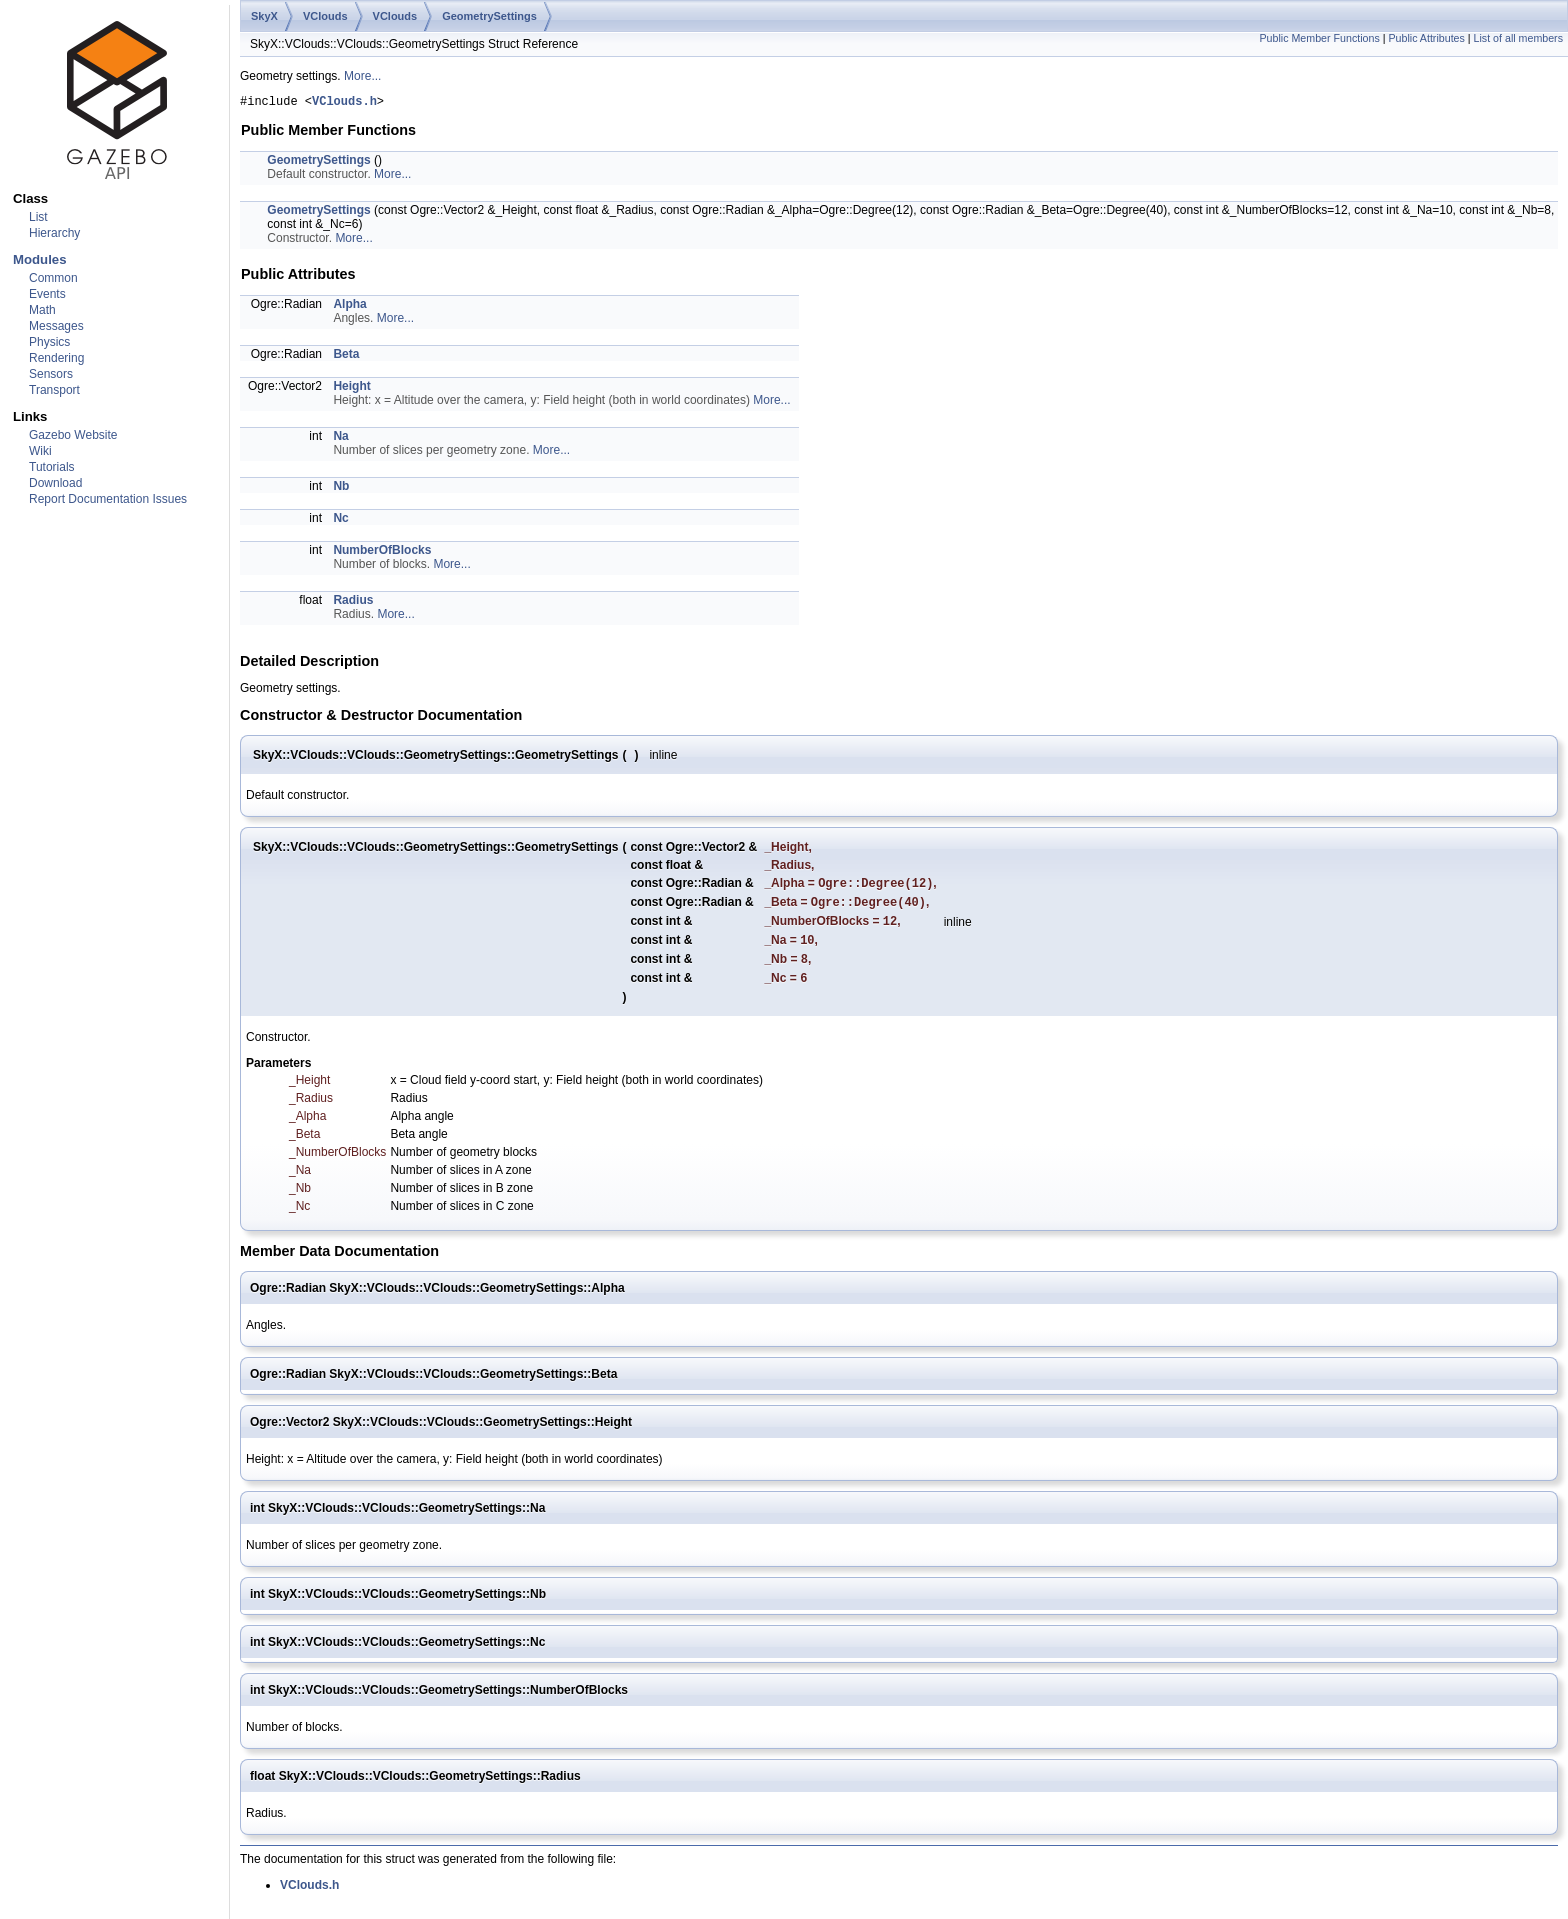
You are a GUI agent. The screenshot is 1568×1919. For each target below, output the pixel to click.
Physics (49, 342)
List (38, 217)
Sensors (51, 374)
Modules (39, 259)
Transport (54, 390)
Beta (346, 357)
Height (351, 389)
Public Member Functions (1320, 38)
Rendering (56, 358)
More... (362, 76)
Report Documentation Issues (108, 499)
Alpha (349, 307)
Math (42, 310)
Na (340, 439)
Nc (340, 521)
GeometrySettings (489, 16)
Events (47, 294)
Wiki (40, 451)
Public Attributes (1426, 38)
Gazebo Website (73, 435)
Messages (56, 326)
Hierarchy (54, 233)
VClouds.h (344, 103)
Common (53, 278)
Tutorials (52, 467)
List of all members (1518, 38)
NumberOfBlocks (382, 553)
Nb (341, 489)
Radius (353, 603)
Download (55, 483)
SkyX (264, 16)
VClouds (325, 16)
